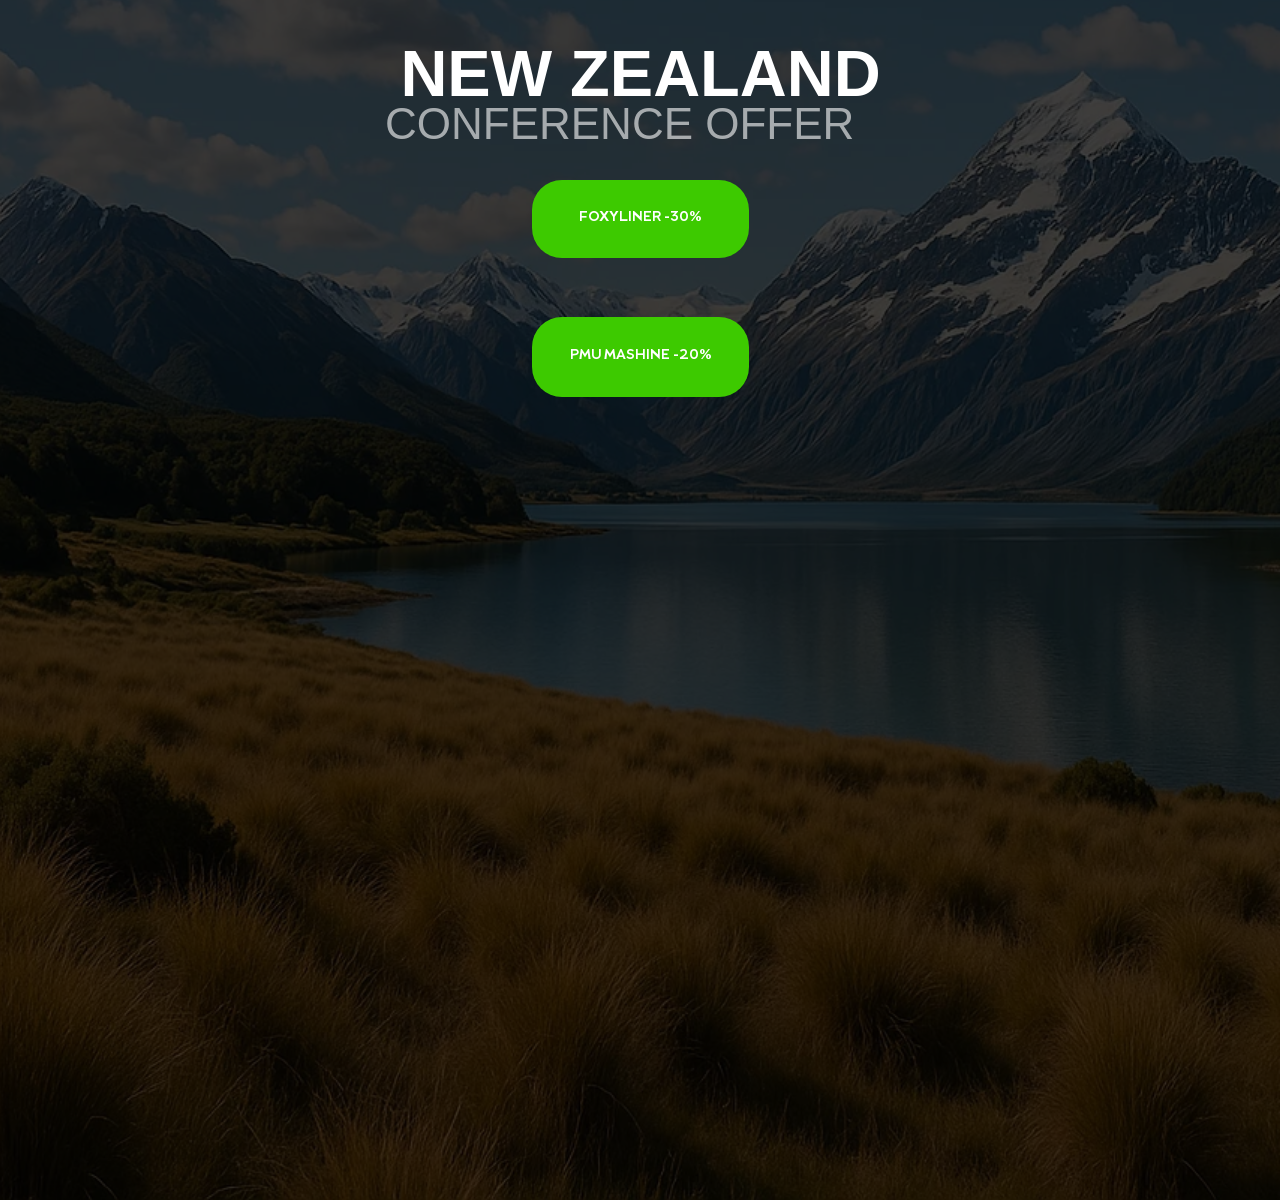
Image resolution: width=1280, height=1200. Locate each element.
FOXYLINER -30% (640, 218)
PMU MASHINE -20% (641, 356)
